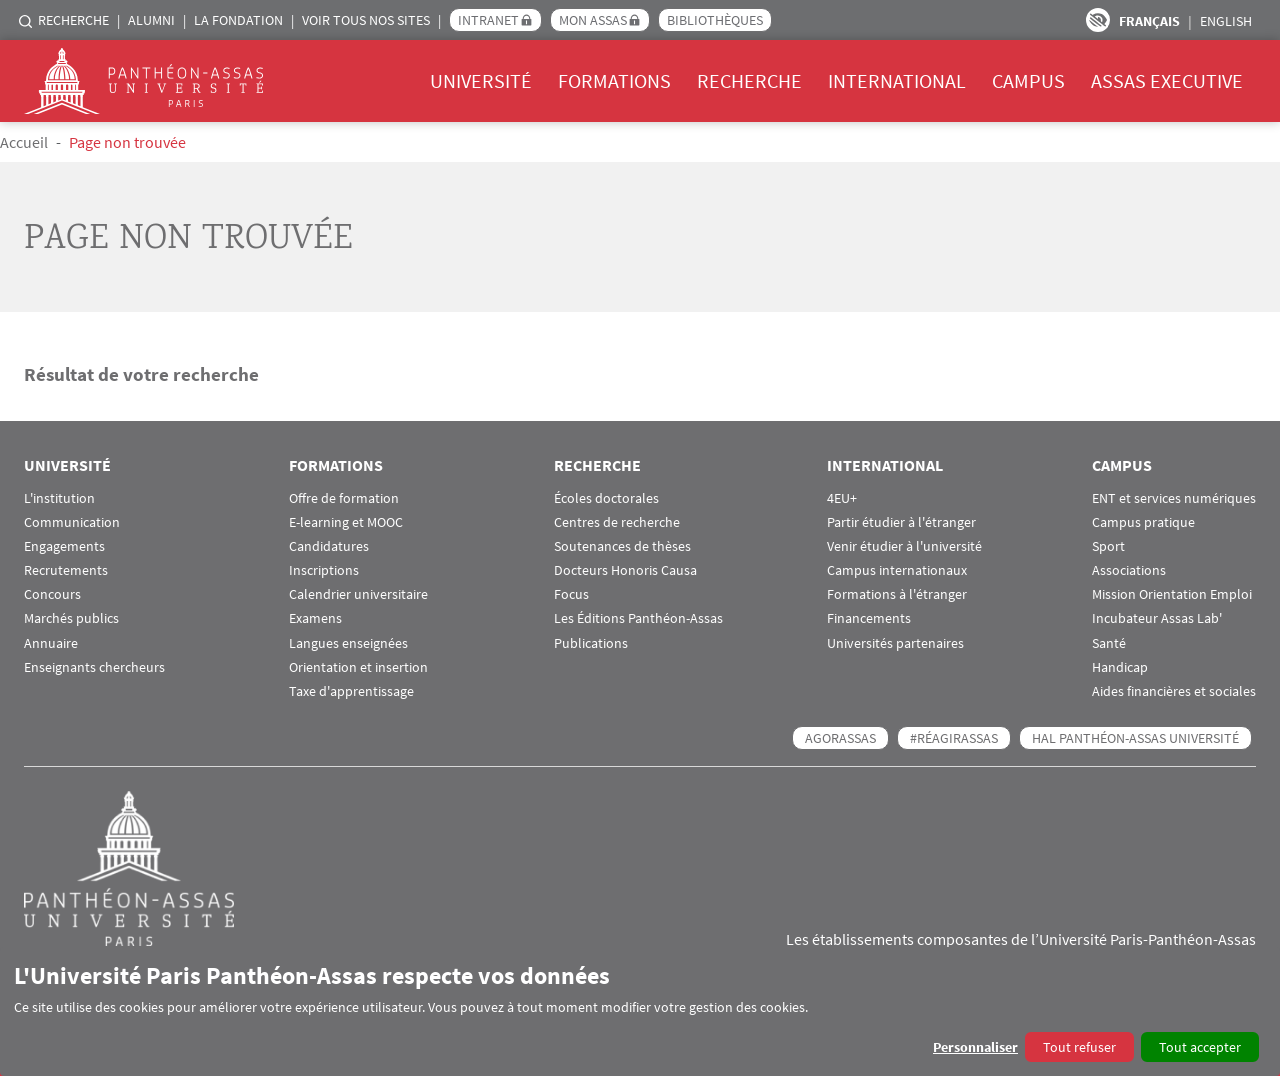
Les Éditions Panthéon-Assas (638, 618)
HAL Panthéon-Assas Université (1135, 738)
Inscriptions (324, 570)
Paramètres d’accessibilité (1098, 20)
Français (1149, 21)
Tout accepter (1200, 1047)
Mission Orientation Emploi (1172, 594)
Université (481, 80)
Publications (591, 643)
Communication (72, 522)
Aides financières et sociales (1174, 691)
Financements (869, 618)
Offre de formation (344, 498)
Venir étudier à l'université (904, 546)
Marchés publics (71, 618)
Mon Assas (593, 20)
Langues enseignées (348, 643)
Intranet (488, 20)
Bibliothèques (715, 20)
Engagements (64, 546)
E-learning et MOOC (346, 522)
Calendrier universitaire (358, 594)
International (897, 80)
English (1226, 21)
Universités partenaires (895, 643)
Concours (52, 594)
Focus (571, 594)
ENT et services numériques (1174, 498)
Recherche (73, 20)
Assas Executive (1167, 80)
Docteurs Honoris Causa (625, 570)
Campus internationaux (897, 570)
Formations (614, 80)
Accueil (24, 142)
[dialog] (640, 1011)
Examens (315, 618)
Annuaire (51, 643)
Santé (1109, 643)
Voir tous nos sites (366, 20)
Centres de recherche (617, 522)
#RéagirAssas (954, 738)
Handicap (1120, 667)
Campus (1028, 80)
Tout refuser (1079, 1047)
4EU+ (842, 498)
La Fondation (238, 20)
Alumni (151, 20)
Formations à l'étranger (897, 594)
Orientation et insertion (358, 667)
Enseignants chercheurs (94, 667)
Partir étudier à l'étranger (901, 522)
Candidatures (329, 546)
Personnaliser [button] (975, 1047)
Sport (1108, 546)
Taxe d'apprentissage (351, 691)
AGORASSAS (840, 738)
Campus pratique (1143, 522)
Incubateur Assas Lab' (1157, 618)
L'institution (59, 498)
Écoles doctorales (606, 498)
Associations (1129, 570)
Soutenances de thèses (622, 546)
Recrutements (66, 570)
